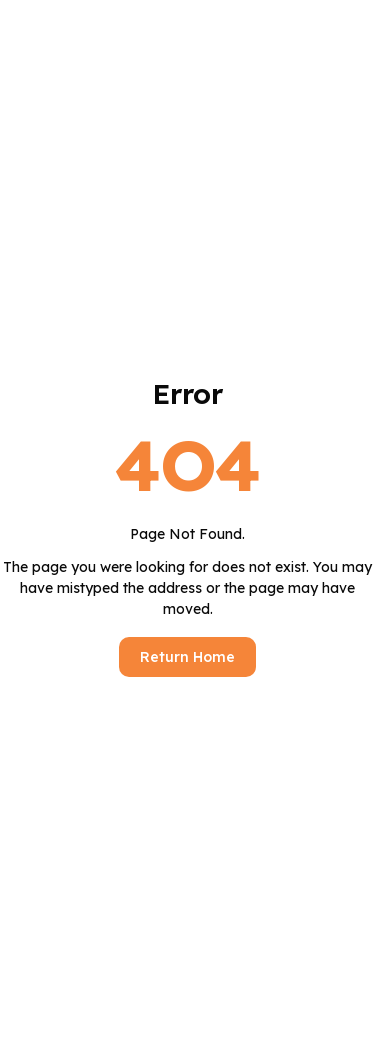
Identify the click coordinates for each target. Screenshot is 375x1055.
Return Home (187, 657)
